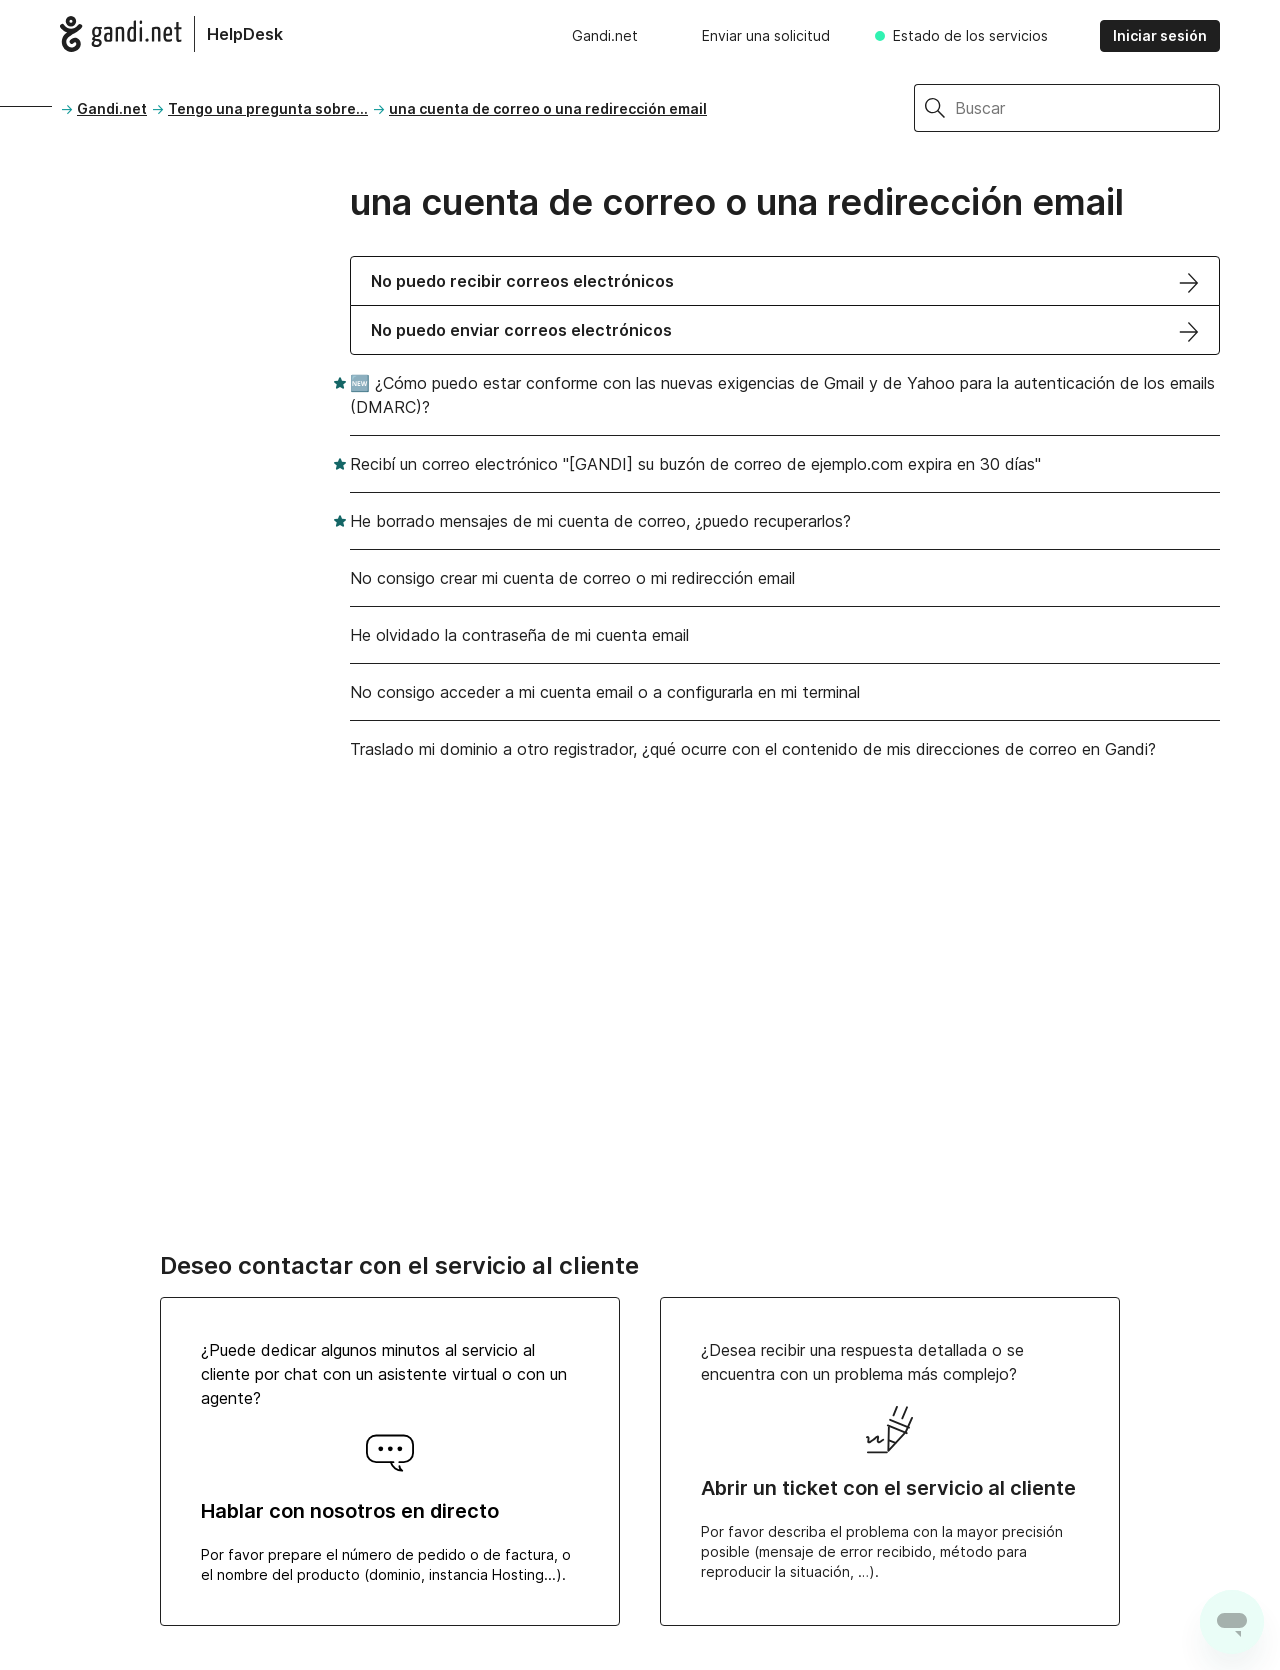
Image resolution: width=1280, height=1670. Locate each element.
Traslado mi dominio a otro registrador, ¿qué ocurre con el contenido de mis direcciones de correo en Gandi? (753, 749)
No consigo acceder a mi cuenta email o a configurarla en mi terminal (605, 692)
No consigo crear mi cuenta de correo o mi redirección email (572, 578)
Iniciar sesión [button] (1160, 35)
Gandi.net (605, 35)
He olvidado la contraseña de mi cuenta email (519, 635)
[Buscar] (1087, 108)
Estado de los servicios (970, 35)
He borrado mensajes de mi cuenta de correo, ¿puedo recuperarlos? (600, 521)
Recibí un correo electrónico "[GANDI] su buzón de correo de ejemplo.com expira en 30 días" (695, 464)
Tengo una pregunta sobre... (268, 108)
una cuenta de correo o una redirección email (548, 108)
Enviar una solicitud (766, 35)
